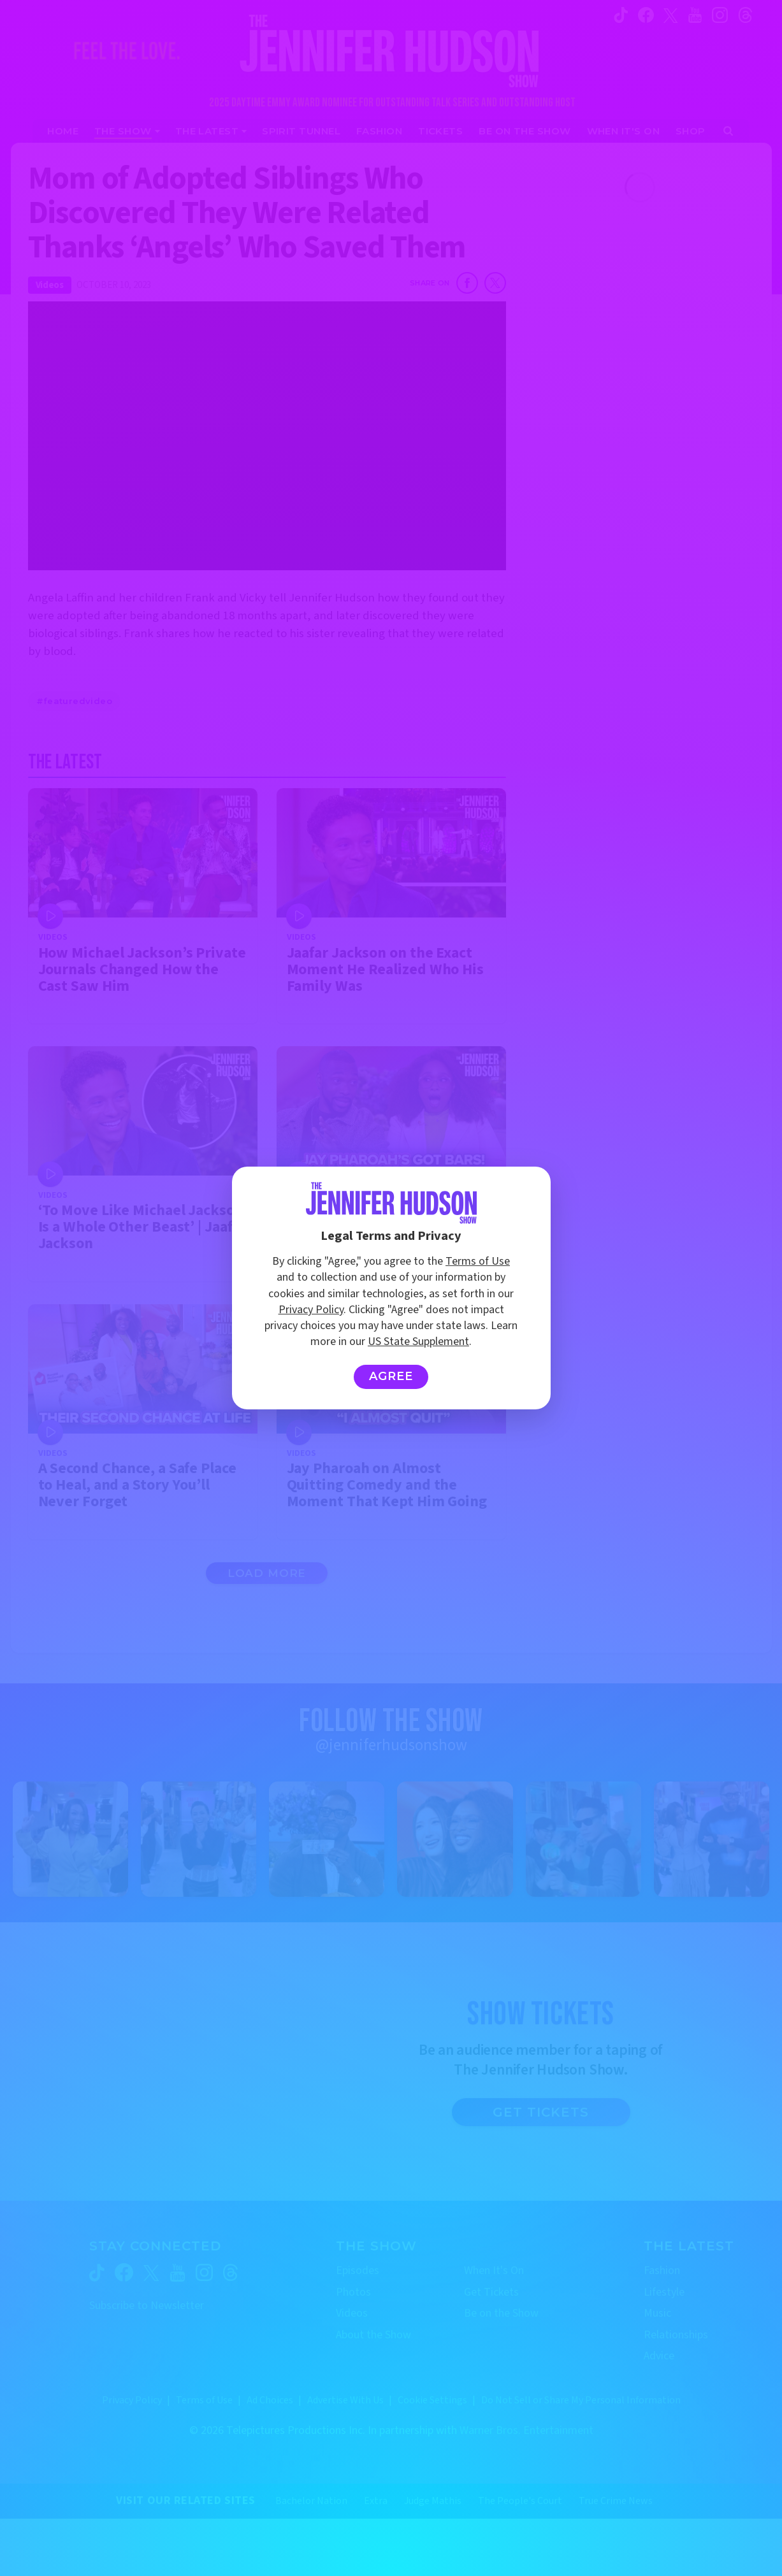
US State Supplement (418, 1341)
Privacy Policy (311, 1310)
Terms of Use (477, 1261)
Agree (391, 1376)
